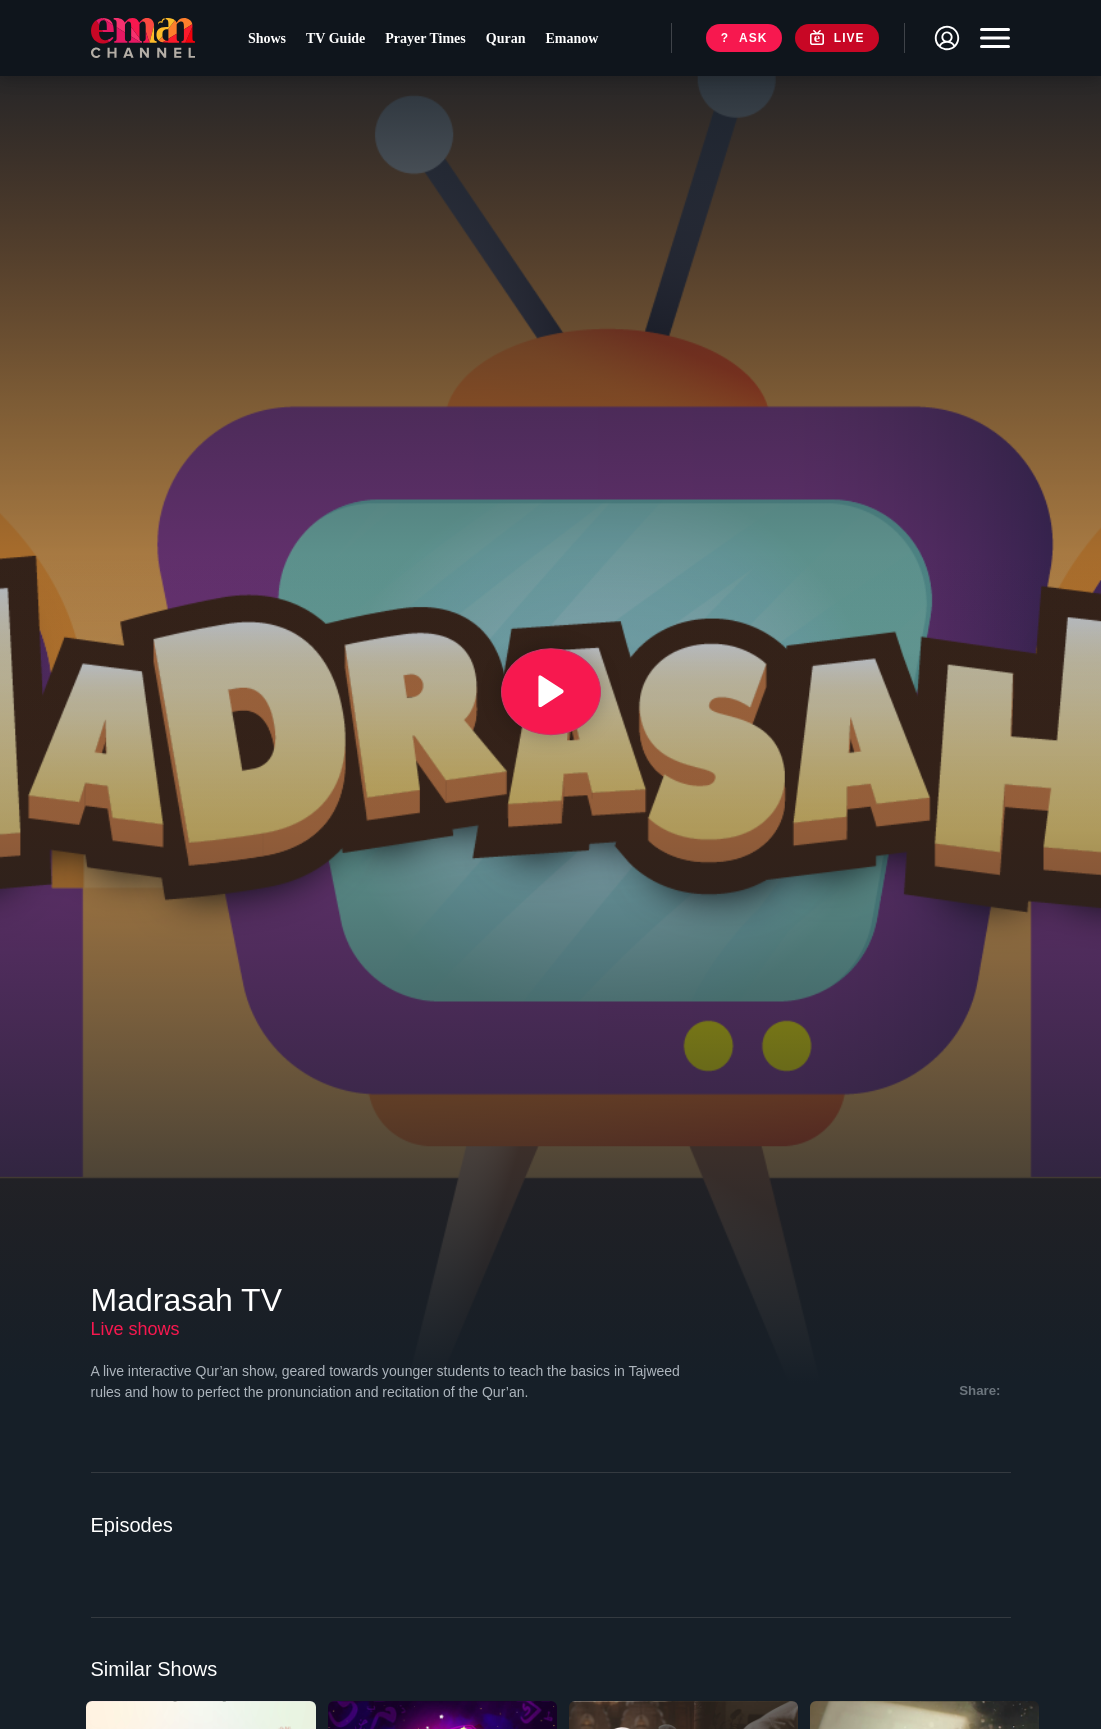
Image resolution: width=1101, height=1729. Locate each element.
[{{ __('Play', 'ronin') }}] (551, 692)
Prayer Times (431, 40)
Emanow (577, 40)
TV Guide (341, 40)
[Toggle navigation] (990, 40)
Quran (511, 40)
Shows (272, 40)
